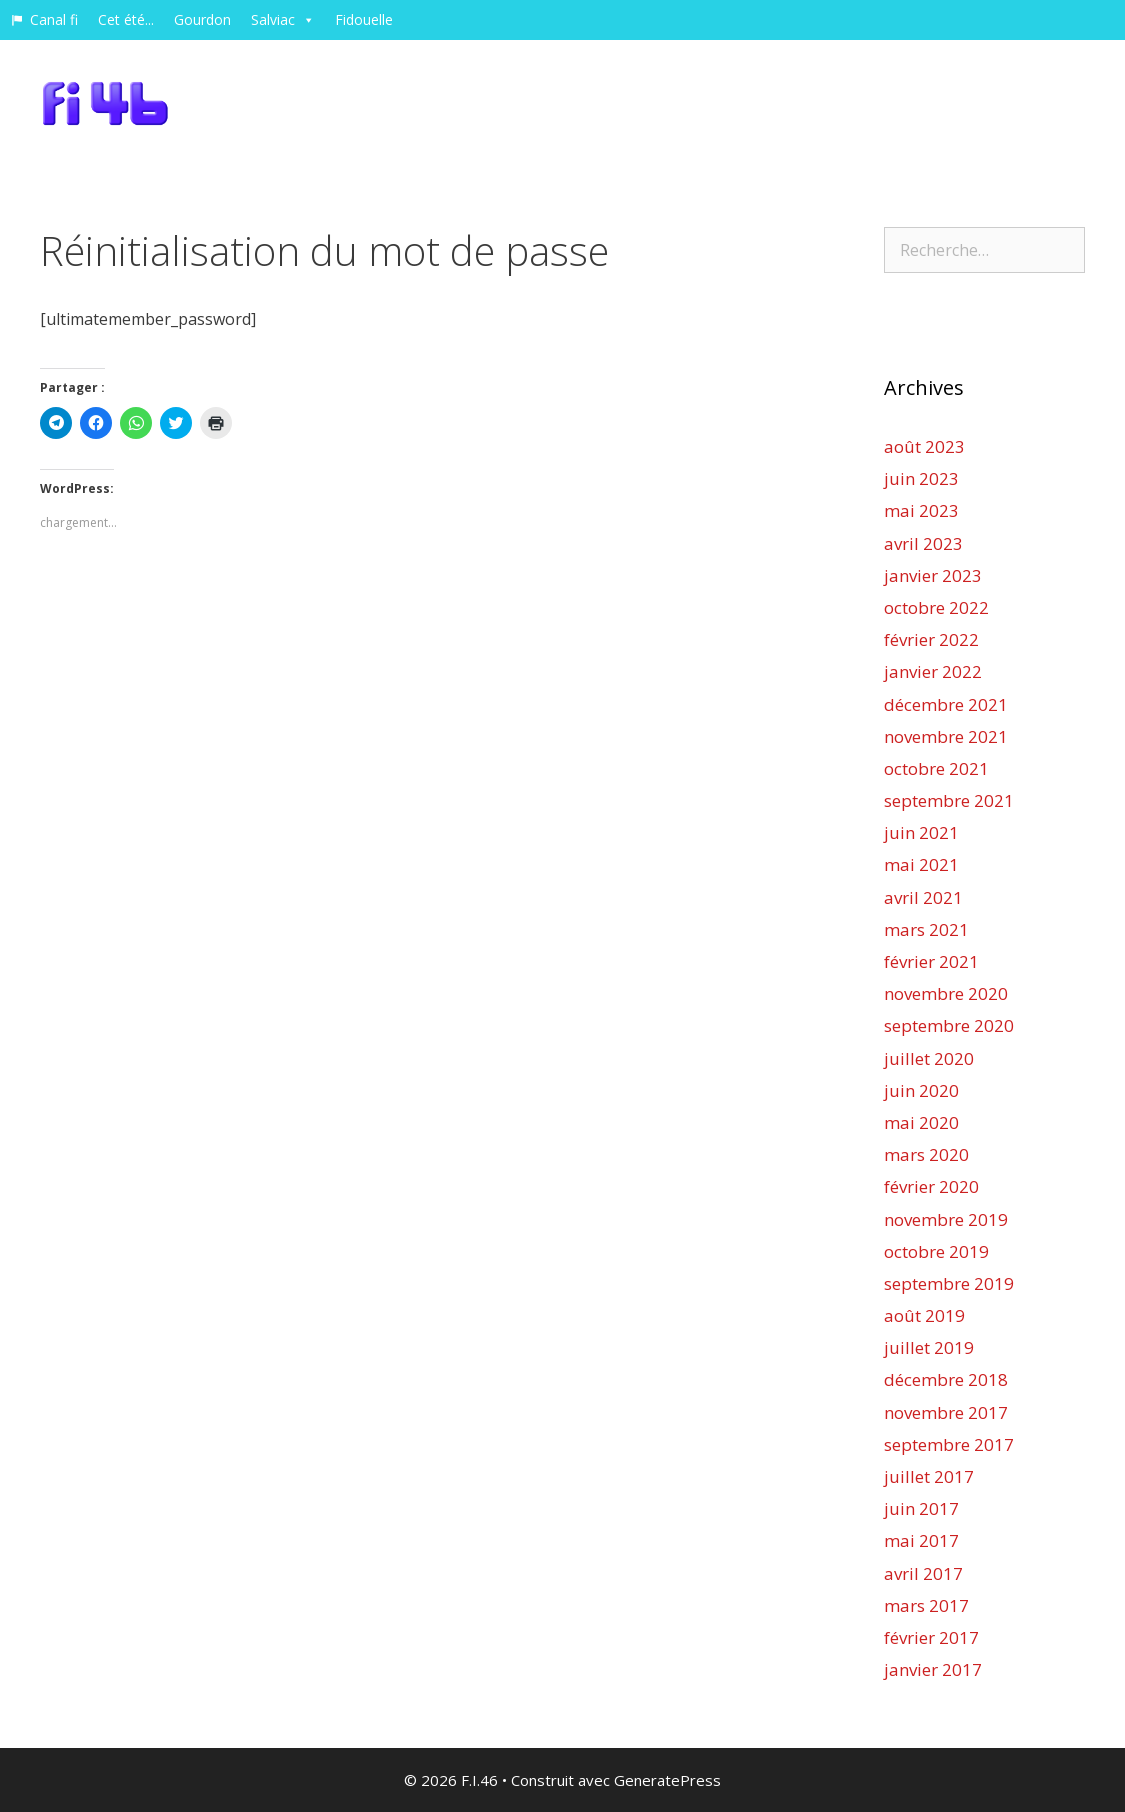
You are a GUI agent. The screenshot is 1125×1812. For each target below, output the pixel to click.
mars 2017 (926, 1605)
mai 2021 (921, 864)
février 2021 (931, 961)
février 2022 (931, 639)
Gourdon (202, 19)
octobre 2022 (936, 607)
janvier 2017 (933, 1669)
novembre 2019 (946, 1219)
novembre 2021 (946, 736)
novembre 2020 (946, 993)
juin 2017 (921, 1508)
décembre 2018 (946, 1379)
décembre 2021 (946, 704)
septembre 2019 (949, 1283)
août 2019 (924, 1315)
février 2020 (931, 1186)
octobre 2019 (936, 1251)
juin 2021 (921, 832)
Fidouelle (364, 19)
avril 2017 (923, 1573)
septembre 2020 (949, 1025)
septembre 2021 (949, 800)
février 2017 (931, 1637)
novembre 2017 (946, 1412)
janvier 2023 (933, 575)
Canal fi (54, 19)
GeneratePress (667, 1780)
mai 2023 (921, 510)
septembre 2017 (949, 1444)
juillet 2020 (929, 1058)
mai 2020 (921, 1122)
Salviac (283, 19)
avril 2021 (923, 897)
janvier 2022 (933, 671)
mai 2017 (921, 1540)
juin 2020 (921, 1090)
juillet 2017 (929, 1476)
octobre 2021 (936, 768)
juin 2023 (921, 478)
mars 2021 (926, 929)
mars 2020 (926, 1154)
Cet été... (126, 19)
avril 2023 (923, 543)
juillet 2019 (929, 1347)
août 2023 (924, 446)
